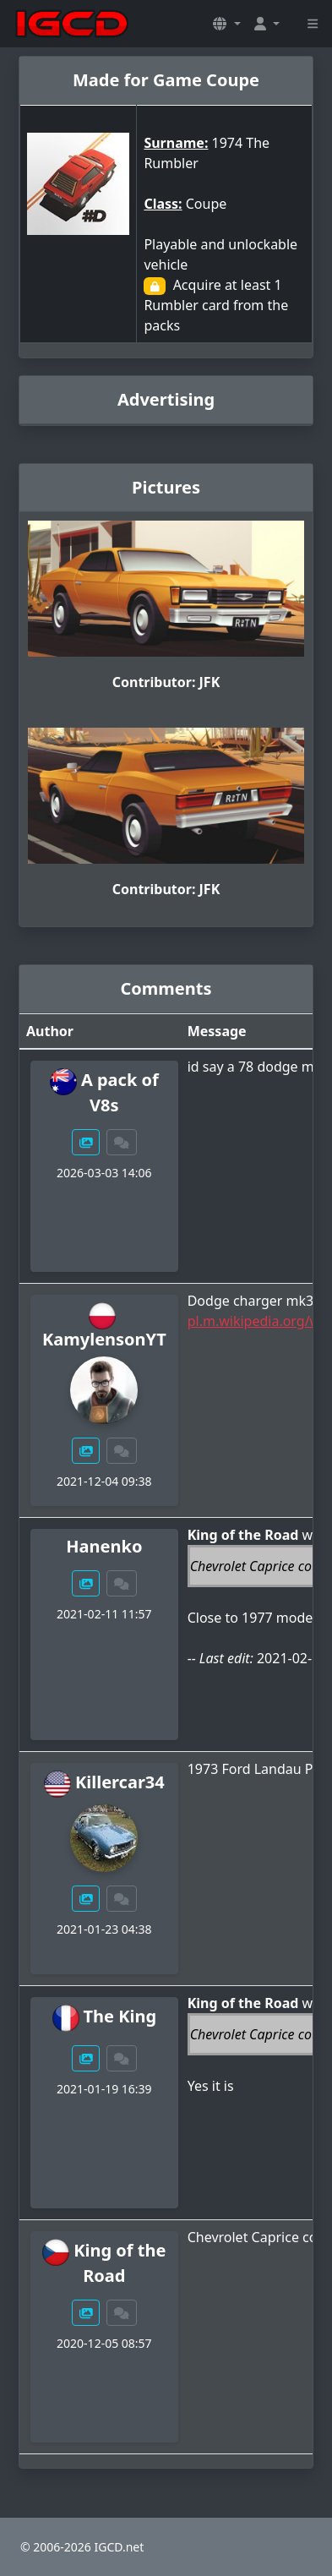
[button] (226, 24)
